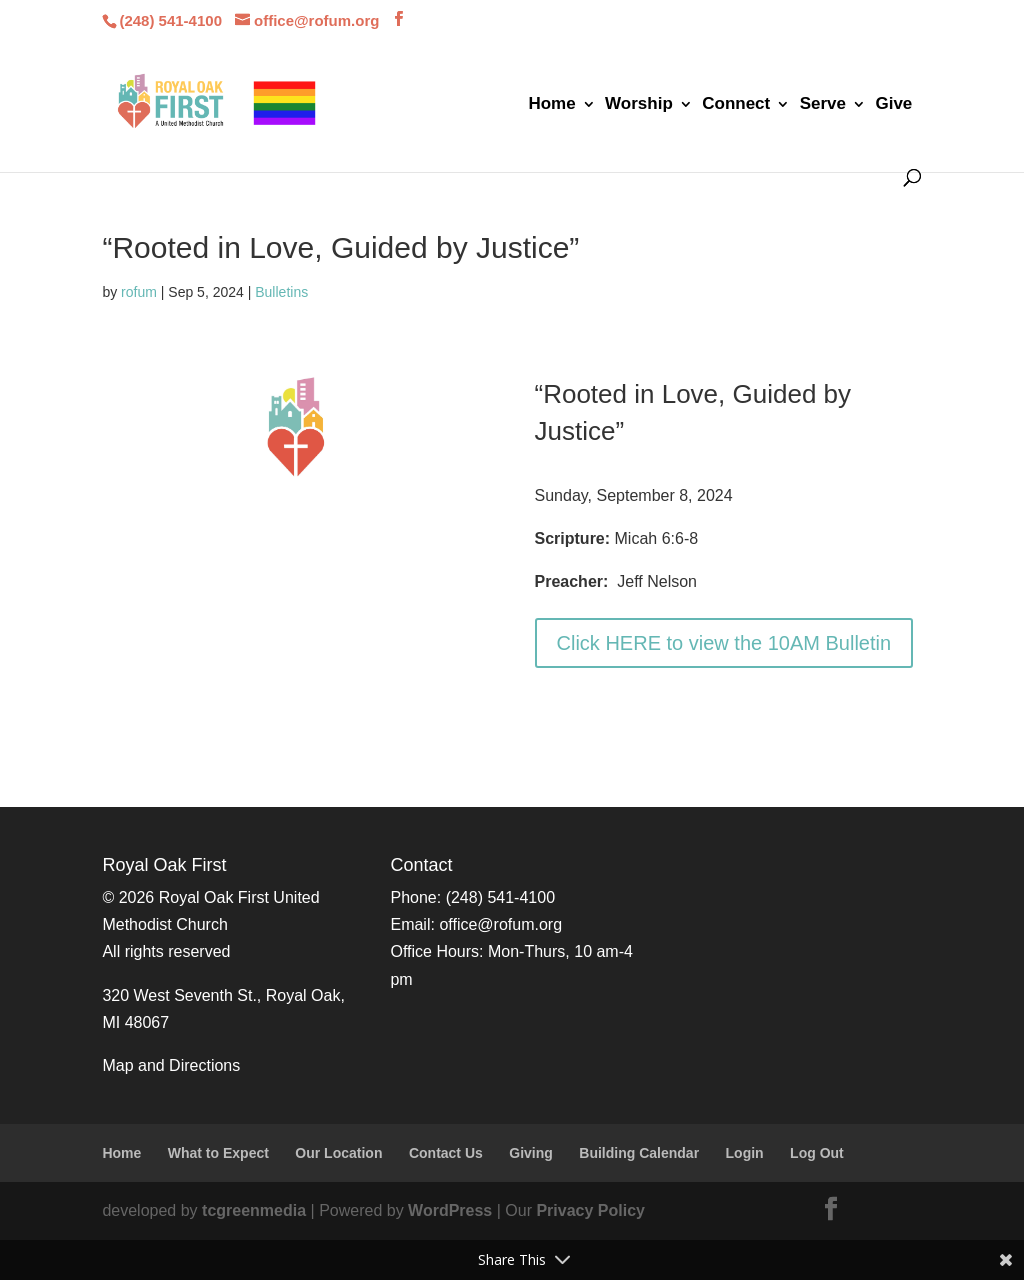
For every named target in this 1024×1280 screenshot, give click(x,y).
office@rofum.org (500, 924)
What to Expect (218, 1153)
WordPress (450, 1210)
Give (893, 105)
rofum (139, 292)
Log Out (817, 1153)
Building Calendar (639, 1153)
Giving (531, 1153)
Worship (639, 105)
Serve (823, 105)
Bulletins (281, 292)
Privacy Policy (590, 1210)
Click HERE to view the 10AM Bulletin (724, 643)
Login (745, 1153)
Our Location (338, 1153)
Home (551, 105)
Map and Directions (171, 1065)
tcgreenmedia (254, 1210)
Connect (736, 105)
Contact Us (446, 1153)
